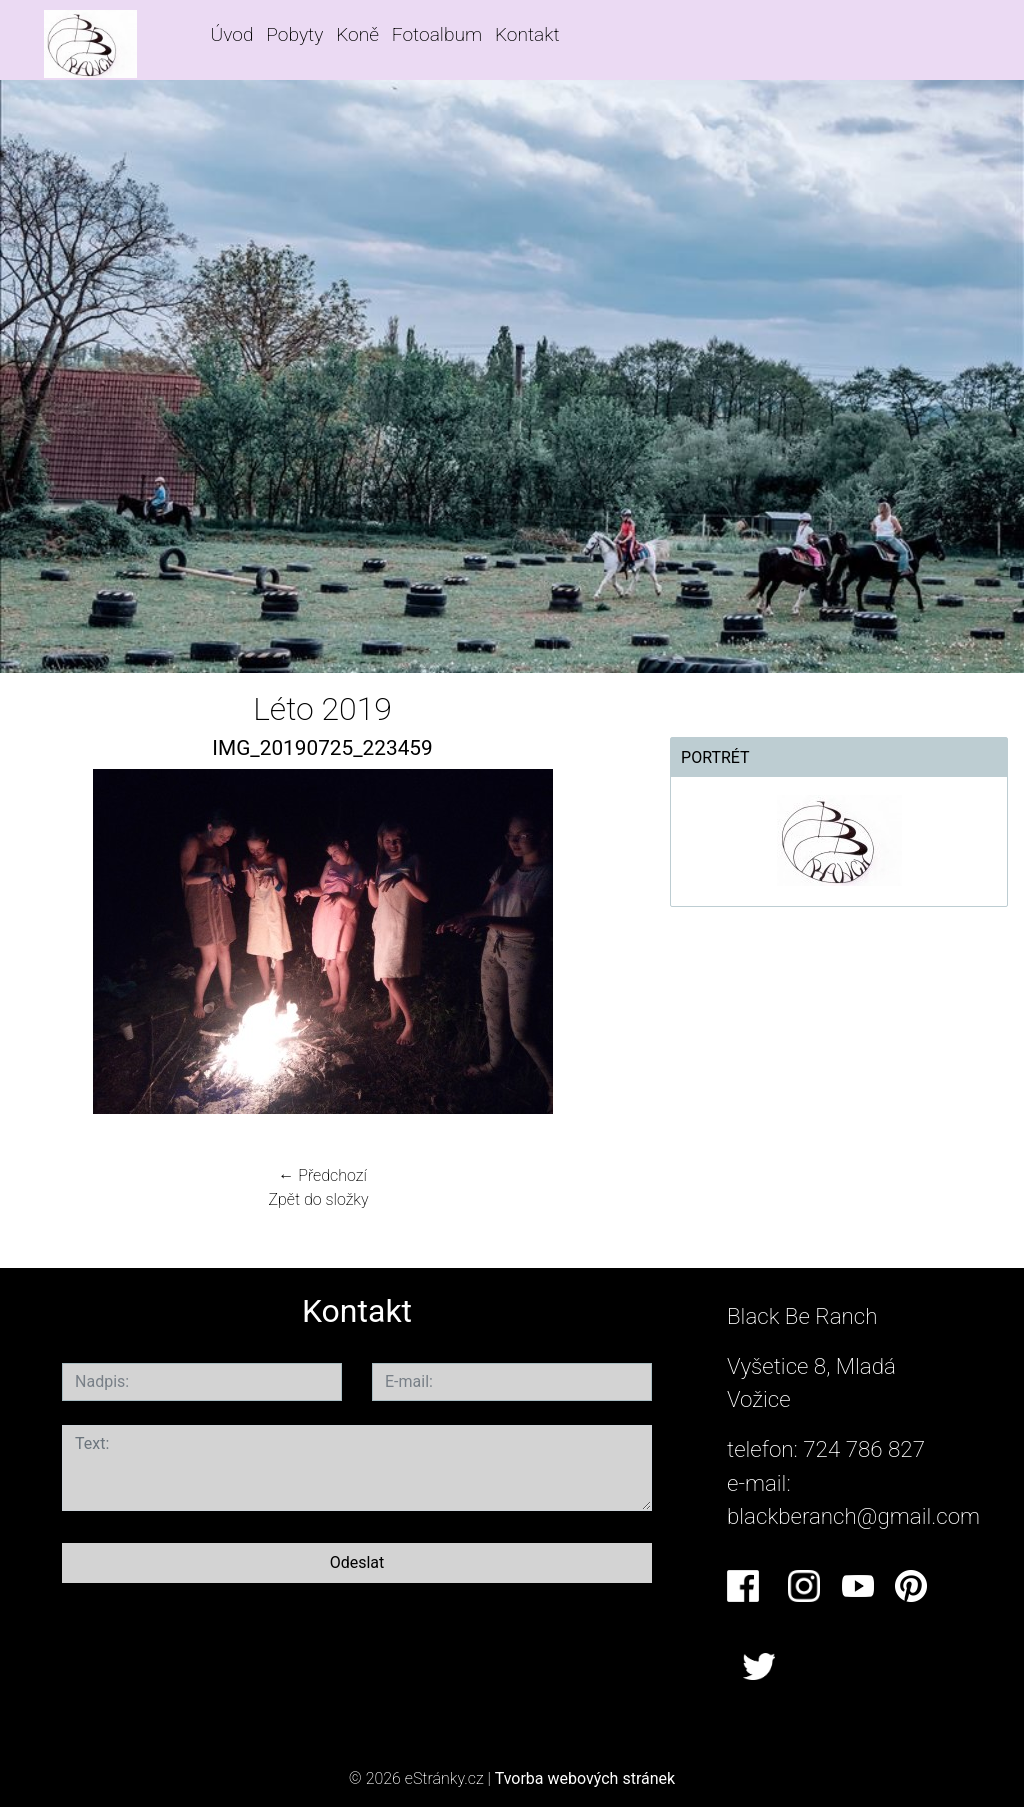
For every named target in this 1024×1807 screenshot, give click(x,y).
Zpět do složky (318, 1199)
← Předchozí (322, 1175)
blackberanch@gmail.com (853, 1516)
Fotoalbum (437, 34)
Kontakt (527, 34)
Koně (357, 34)
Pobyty (294, 34)
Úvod (232, 34)
